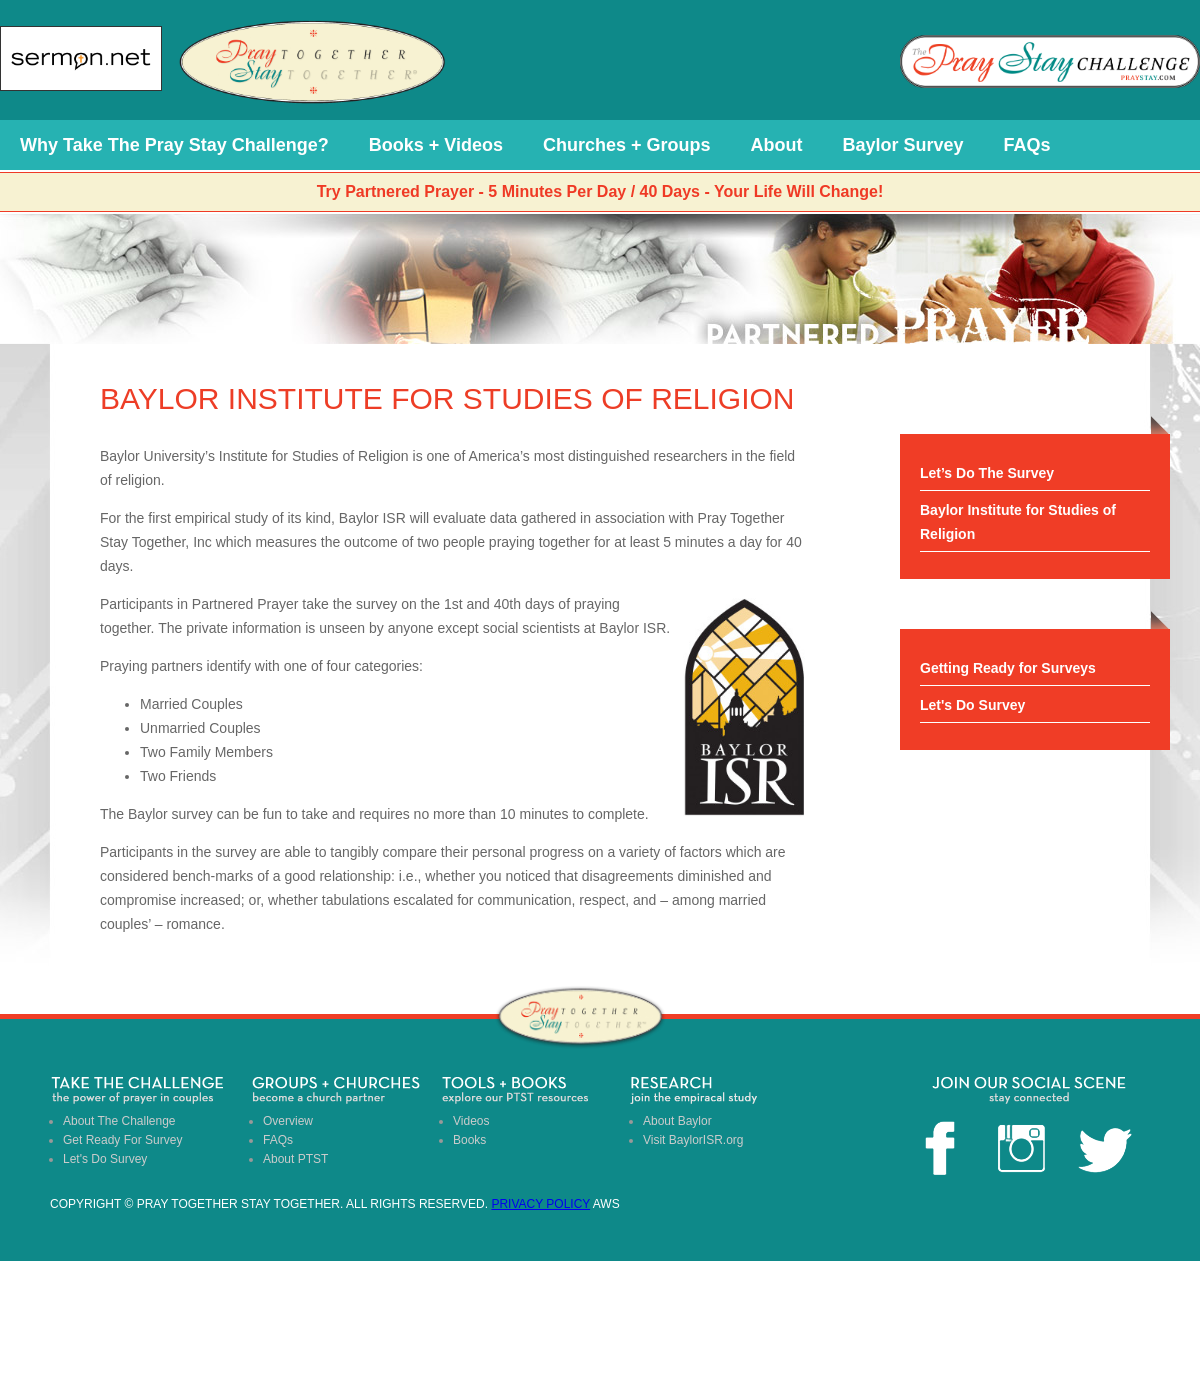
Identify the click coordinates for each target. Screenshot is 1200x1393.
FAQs (1027, 145)
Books (469, 1140)
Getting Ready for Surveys (1008, 668)
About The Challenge (119, 1121)
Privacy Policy (540, 1204)
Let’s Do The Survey (987, 473)
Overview (288, 1121)
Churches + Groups (627, 145)
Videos (471, 1121)
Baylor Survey (903, 145)
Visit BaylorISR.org (693, 1140)
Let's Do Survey (972, 705)
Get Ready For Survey (122, 1140)
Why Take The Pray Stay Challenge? (174, 145)
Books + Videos (436, 145)
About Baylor (677, 1121)
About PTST (295, 1159)
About (777, 145)
